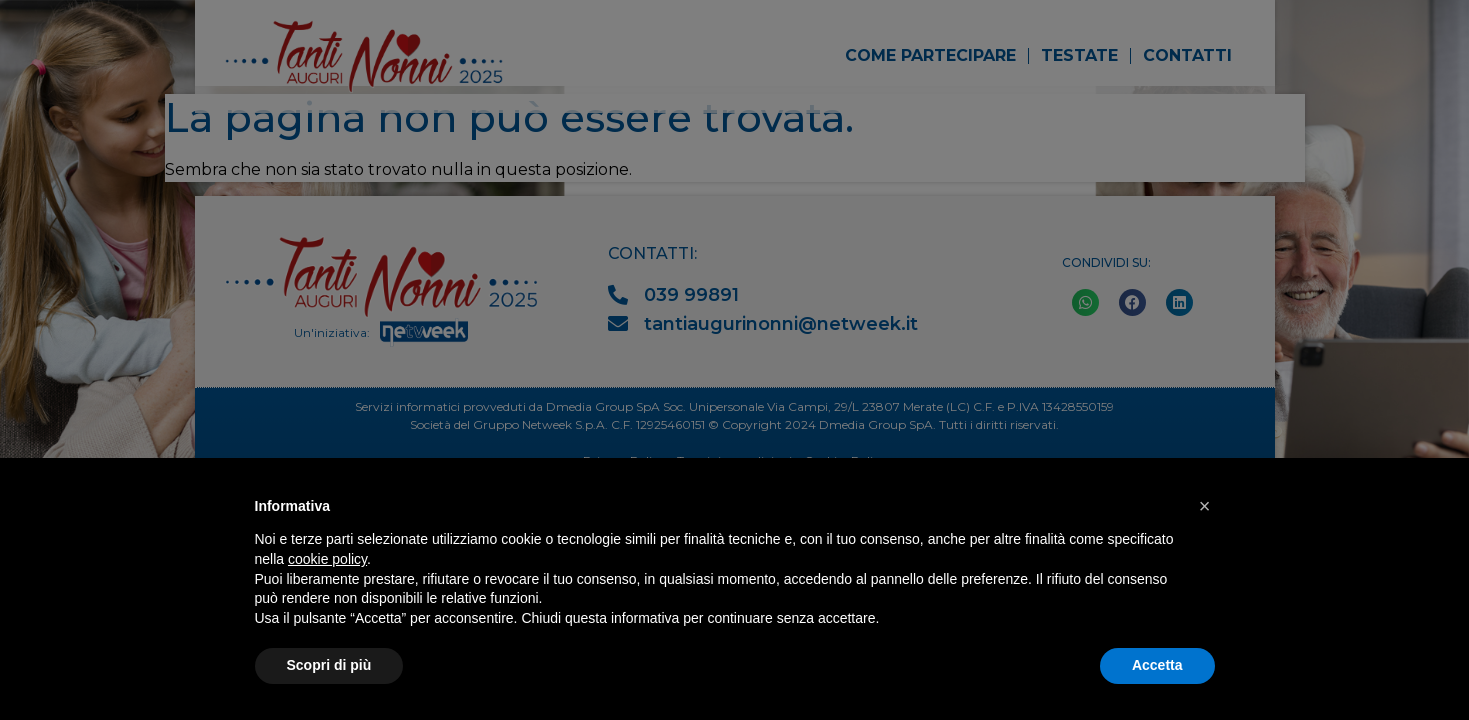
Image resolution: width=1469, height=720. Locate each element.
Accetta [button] (1157, 665)
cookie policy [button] (327, 559)
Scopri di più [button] (329, 665)
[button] (1205, 506)
